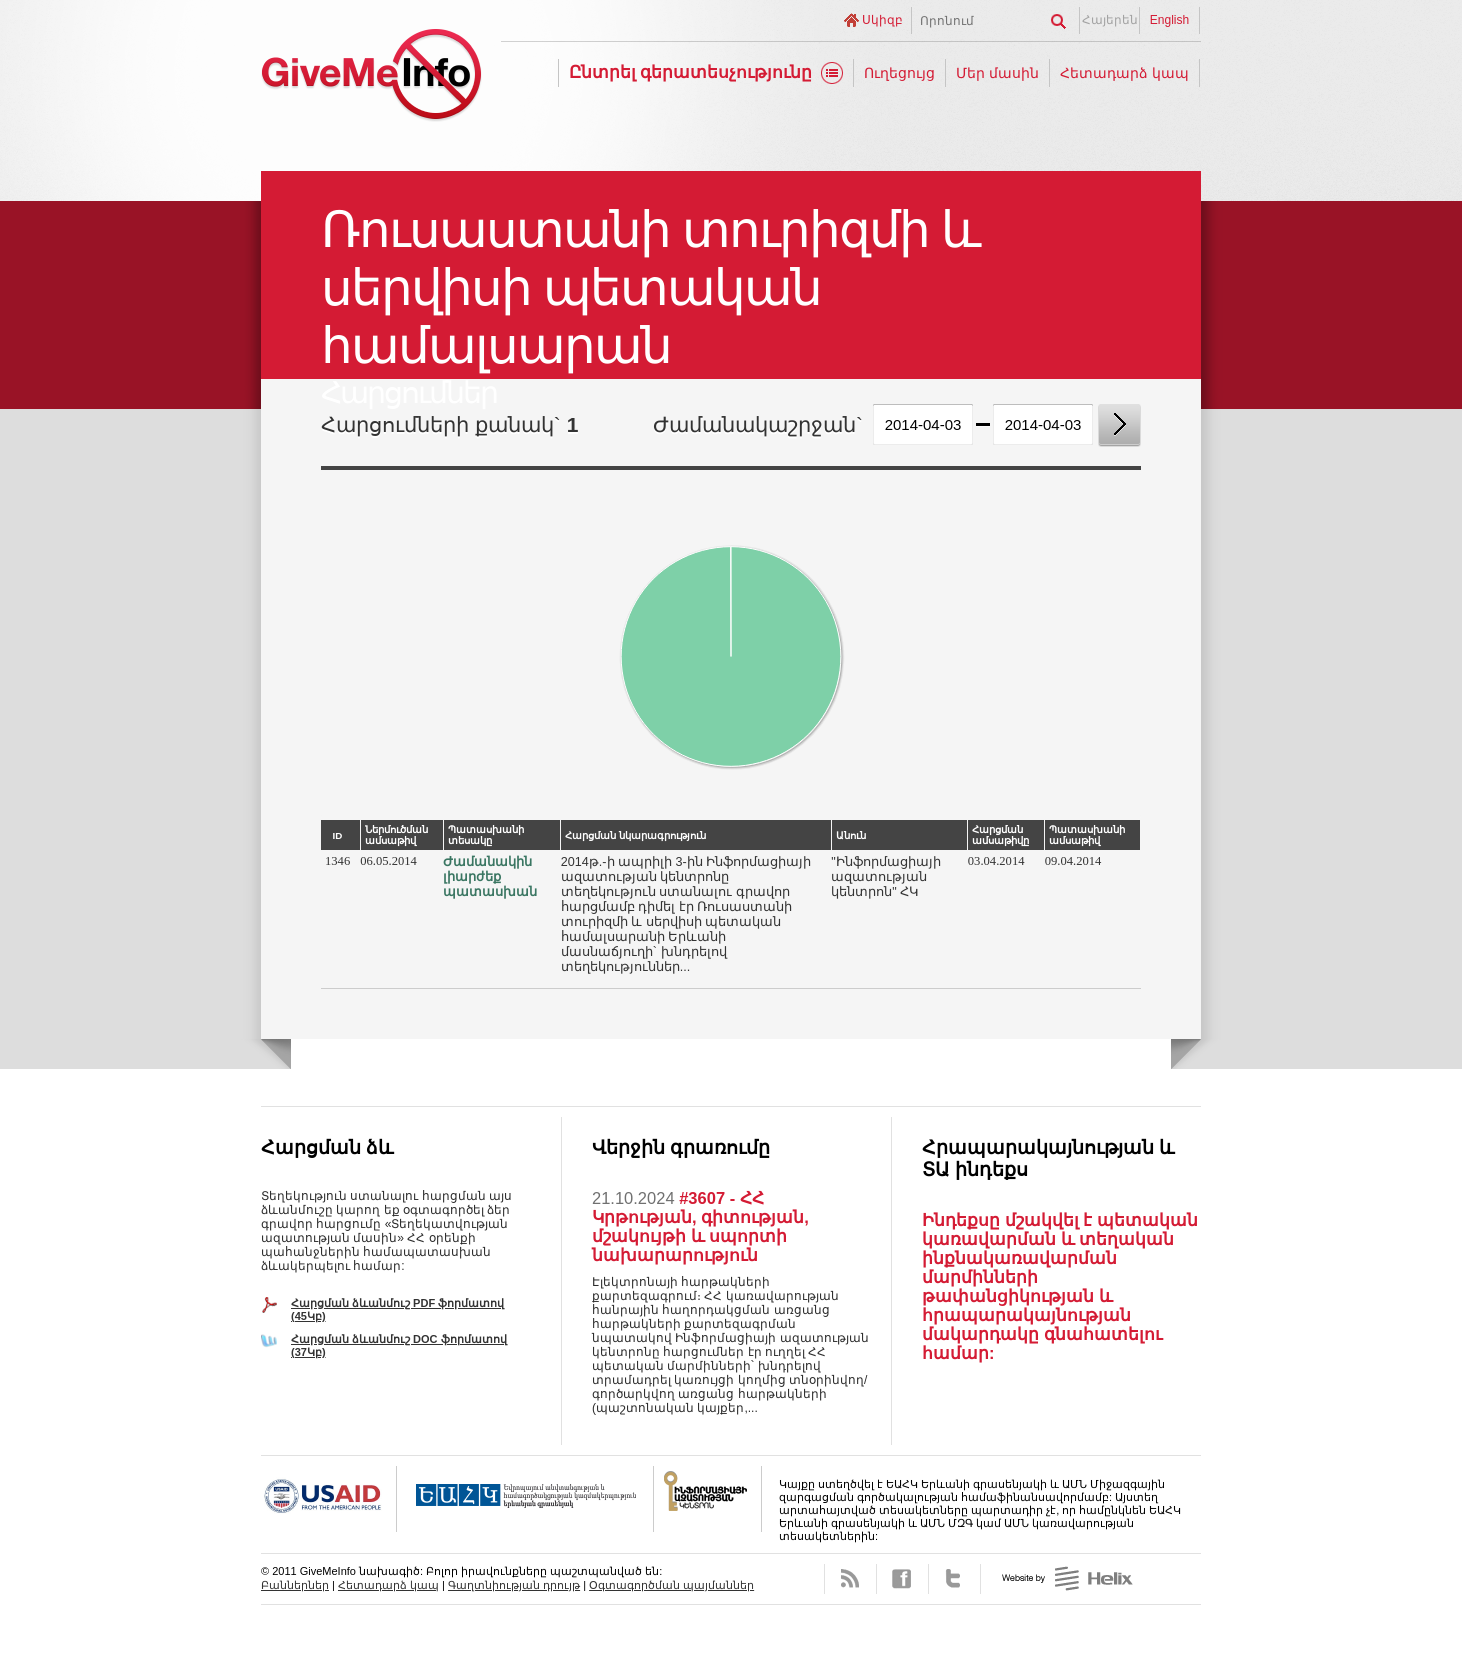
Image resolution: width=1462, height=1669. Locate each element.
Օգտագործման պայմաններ (671, 1585)
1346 (337, 861)
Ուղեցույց (899, 73)
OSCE (525, 1499)
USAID (329, 1499)
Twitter (954, 1579)
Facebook (902, 1579)
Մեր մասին (997, 73)
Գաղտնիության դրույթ (514, 1585)
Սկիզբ (882, 20)
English (1169, 20)
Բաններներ (295, 1585)
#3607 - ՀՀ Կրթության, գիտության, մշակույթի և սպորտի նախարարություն (700, 1226)
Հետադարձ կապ (1124, 73)
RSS (850, 1579)
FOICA (708, 1499)
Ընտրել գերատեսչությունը (691, 72)
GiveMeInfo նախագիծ (371, 77)
